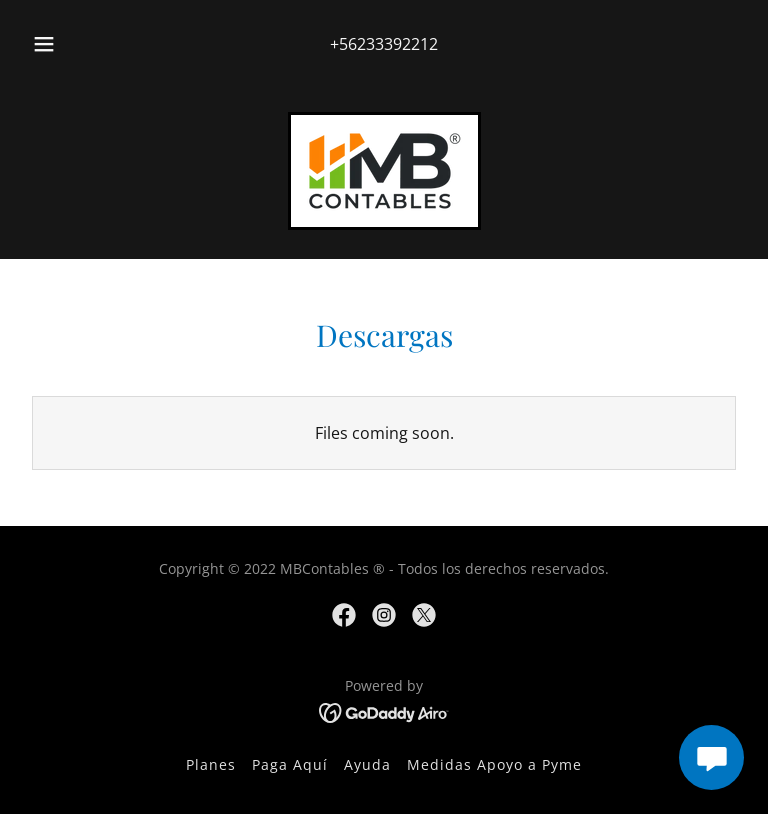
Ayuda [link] (367, 764)
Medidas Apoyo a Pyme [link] (494, 764)
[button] (55, 44)
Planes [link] (211, 764)
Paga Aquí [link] (290, 764)
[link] (384, 171)
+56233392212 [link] (384, 44)
